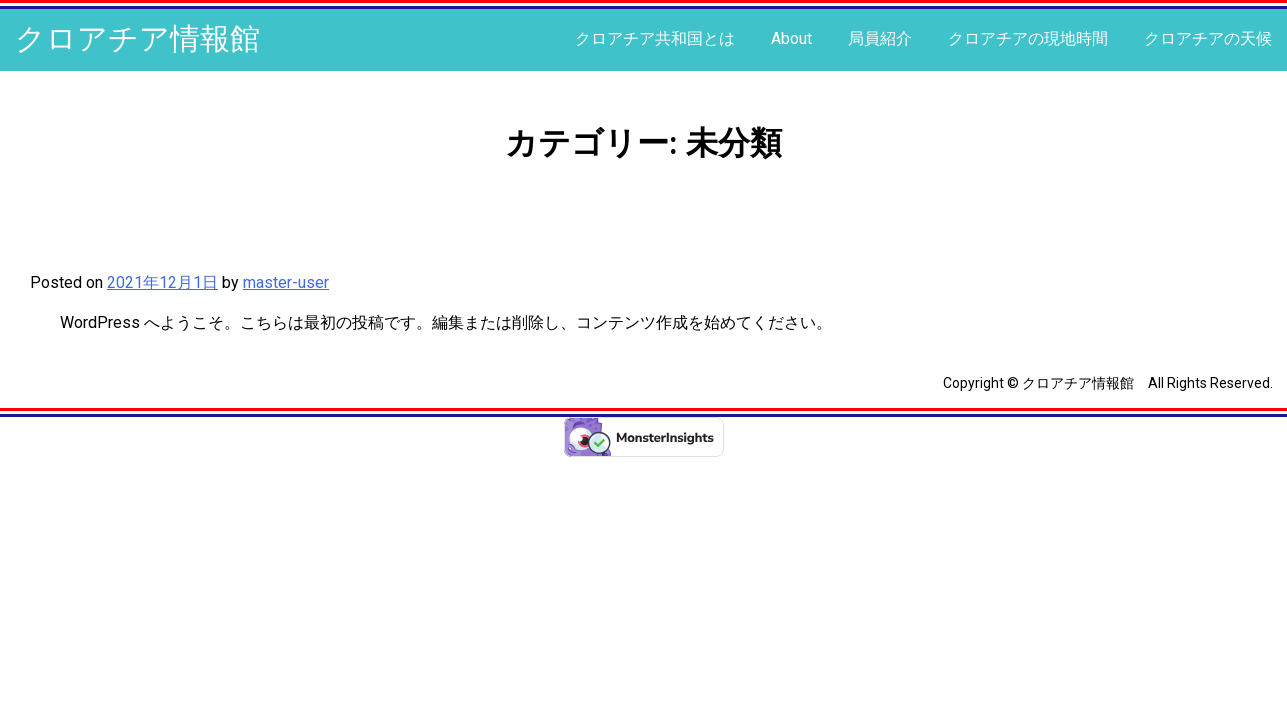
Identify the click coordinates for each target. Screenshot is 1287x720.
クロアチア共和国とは (655, 38)
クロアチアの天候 (1208, 38)
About (791, 38)
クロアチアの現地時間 (1028, 38)
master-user (286, 282)
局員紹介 (880, 38)
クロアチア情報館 (137, 38)
